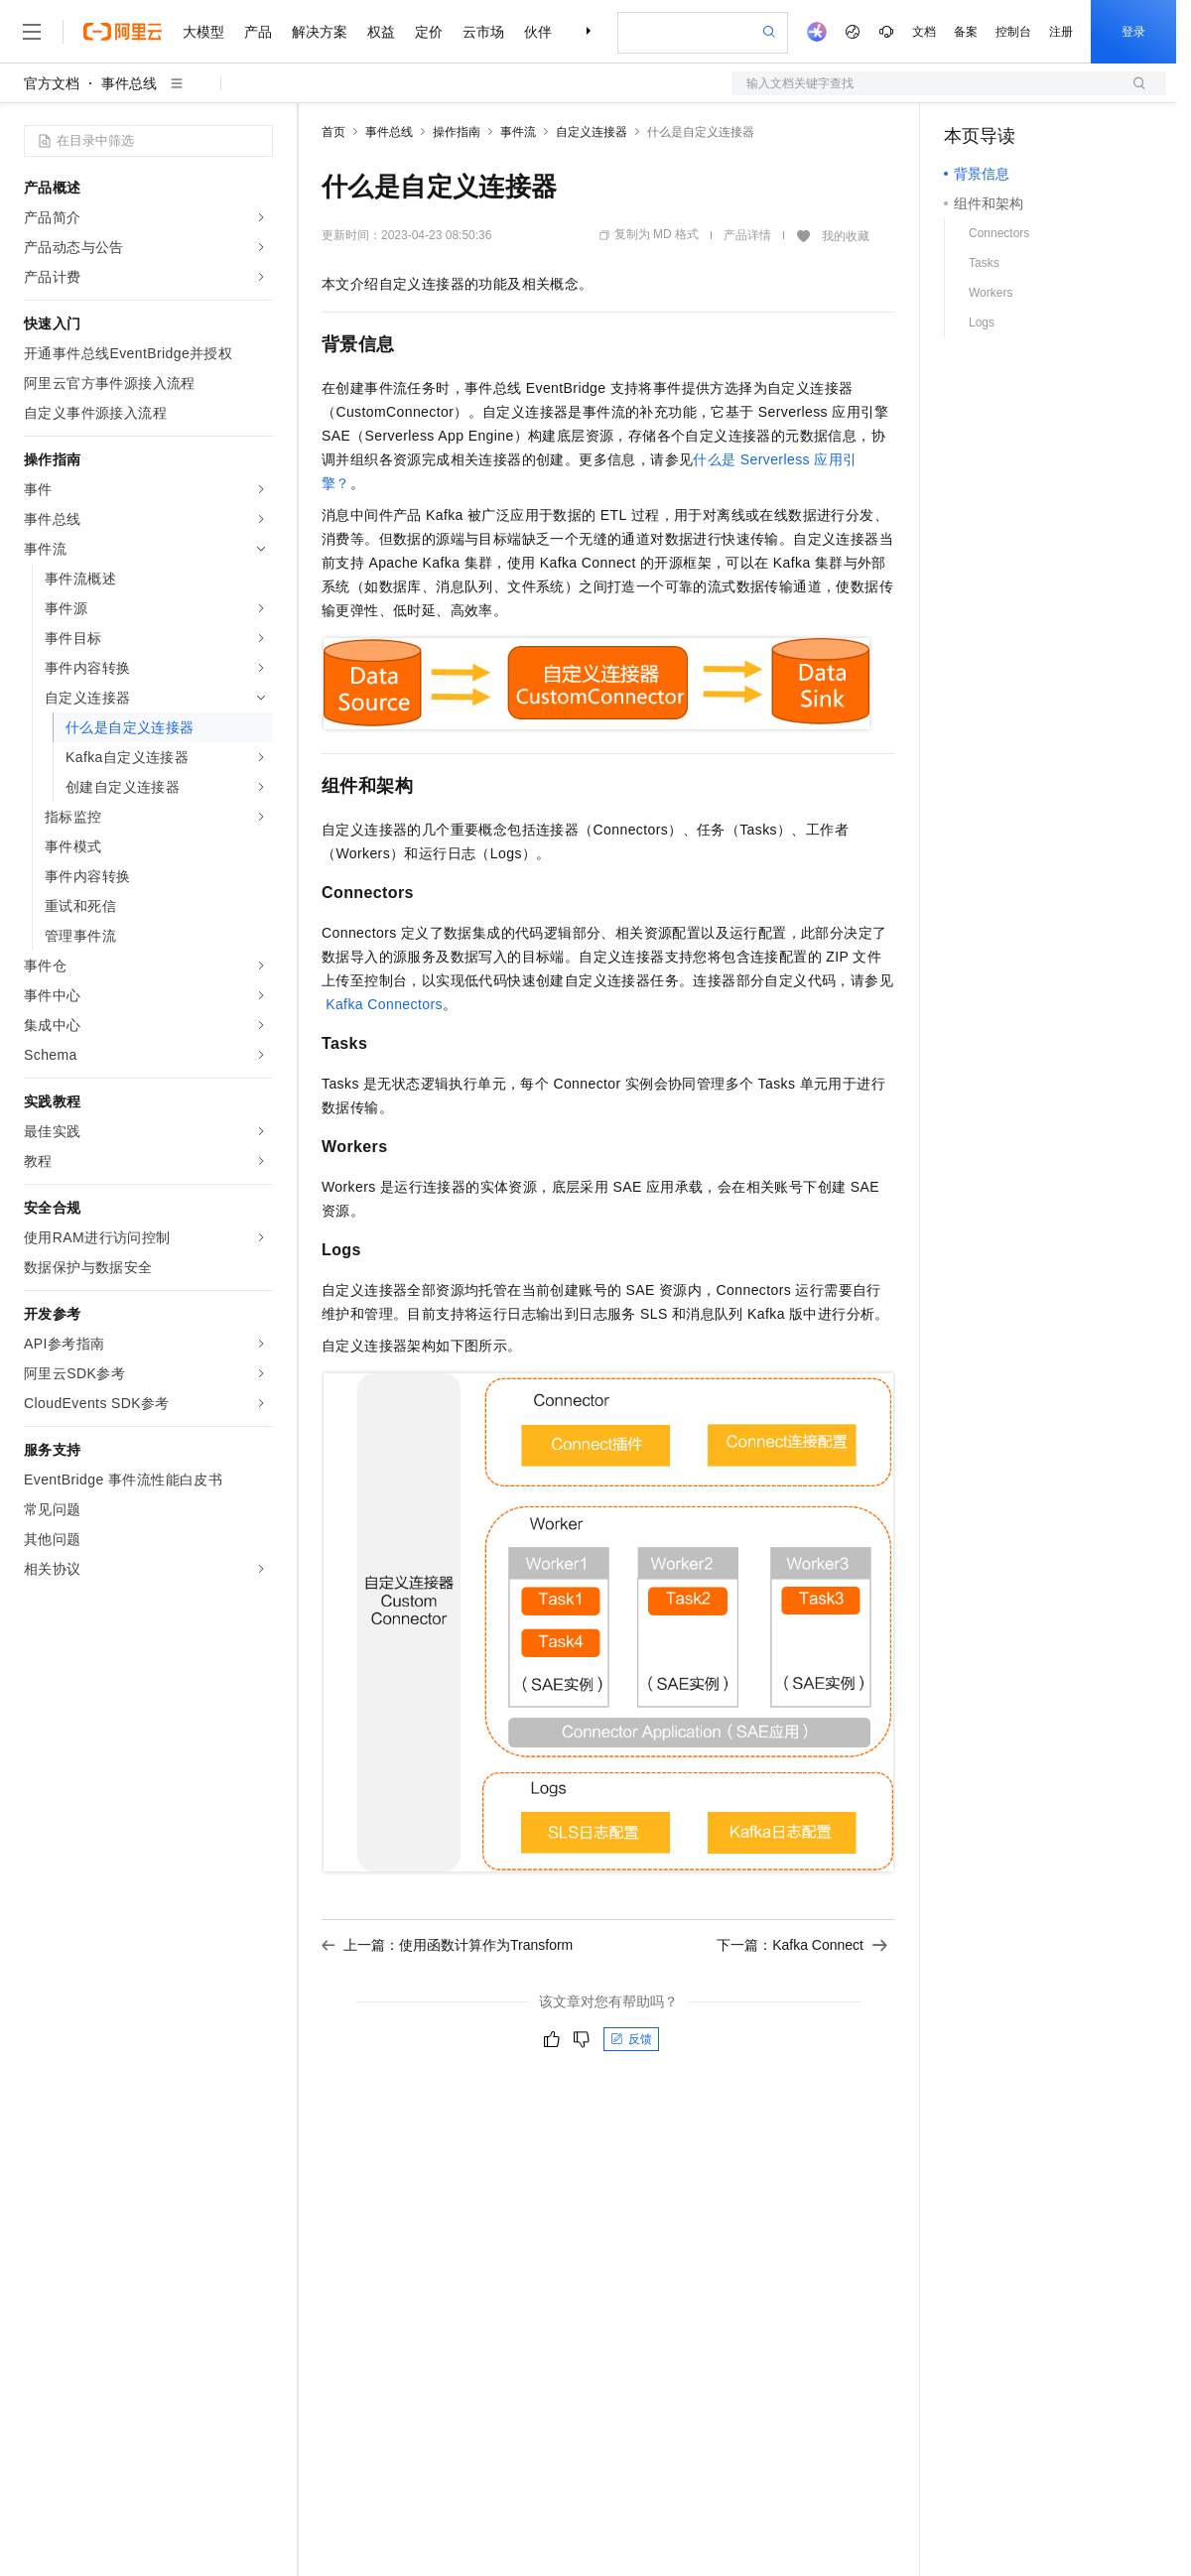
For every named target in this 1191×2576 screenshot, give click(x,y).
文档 (924, 32)
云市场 (483, 32)
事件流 (518, 132)
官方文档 (51, 83)
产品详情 (747, 235)
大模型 (203, 32)
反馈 (631, 2039)
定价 (429, 32)
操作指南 (456, 132)
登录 (1133, 32)
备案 (966, 32)
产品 (258, 32)
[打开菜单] (32, 32)
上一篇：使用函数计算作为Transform (447, 1945)
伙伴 (538, 32)
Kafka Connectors (384, 1004)
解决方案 (319, 32)
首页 (333, 132)
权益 (381, 32)
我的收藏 (845, 236)
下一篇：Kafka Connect (802, 1945)
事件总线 (129, 83)
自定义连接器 (591, 132)
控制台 (1013, 32)
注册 (1061, 32)
